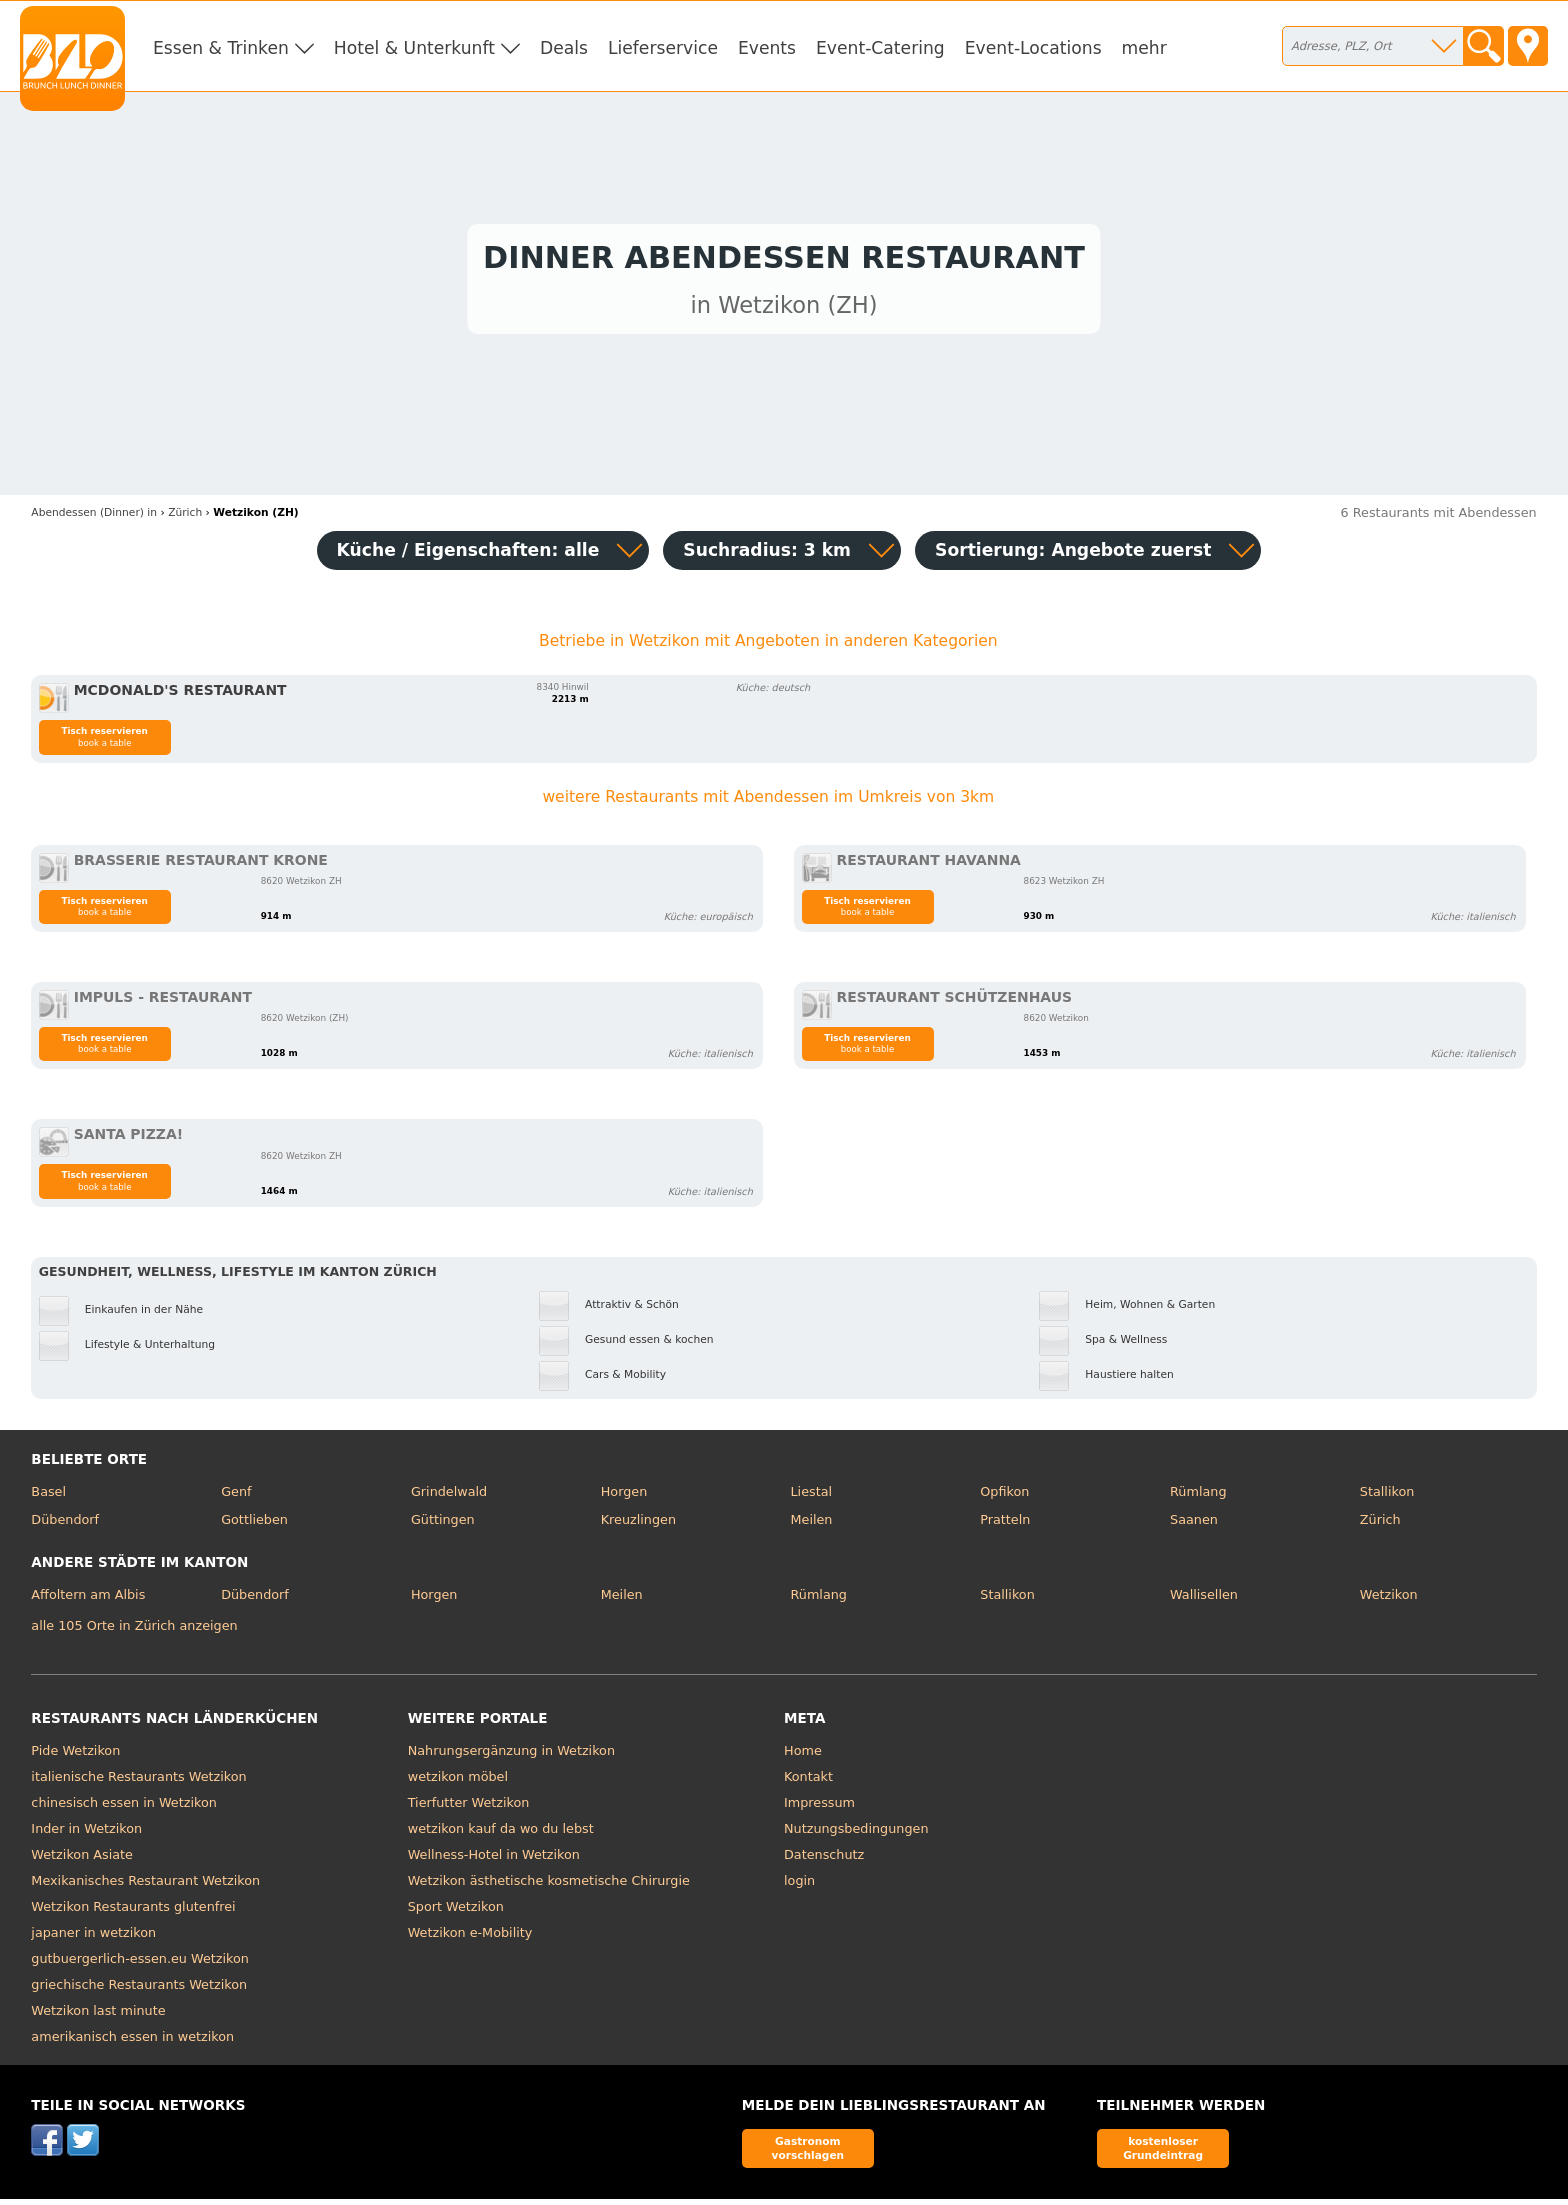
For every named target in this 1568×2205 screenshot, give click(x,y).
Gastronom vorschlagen (808, 2153)
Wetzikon (1389, 1600)
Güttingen (443, 1524)
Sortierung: (1073, 555)
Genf (236, 1497)
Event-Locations (1033, 48)
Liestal (811, 1497)
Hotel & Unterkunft (414, 48)
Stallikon (1387, 1497)
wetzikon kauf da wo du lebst (501, 1833)
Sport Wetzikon (456, 1911)
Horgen (624, 1497)
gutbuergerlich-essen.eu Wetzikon (140, 1963)
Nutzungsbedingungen (856, 1833)
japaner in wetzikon (93, 1937)
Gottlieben (254, 1524)
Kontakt (808, 1781)
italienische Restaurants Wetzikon (138, 1781)
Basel (48, 1497)
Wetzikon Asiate (82, 1859)
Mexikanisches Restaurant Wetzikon (145, 1885)
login (799, 1885)
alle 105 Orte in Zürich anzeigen (134, 1631)
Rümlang (1198, 1497)
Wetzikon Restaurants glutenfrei (133, 1911)
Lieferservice (663, 48)
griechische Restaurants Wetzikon (139, 1989)
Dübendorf (65, 1524)
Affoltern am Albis (88, 1600)
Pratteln (1005, 1524)
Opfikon (1004, 1497)
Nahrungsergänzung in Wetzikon (511, 1755)
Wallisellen (1204, 1600)
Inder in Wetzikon (86, 1833)
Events (767, 48)
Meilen (811, 1524)
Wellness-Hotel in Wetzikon (494, 1859)
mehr (1144, 48)
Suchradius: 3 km (767, 555)
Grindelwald (449, 1497)
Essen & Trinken (221, 48)
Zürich (1380, 1524)
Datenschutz (824, 1859)
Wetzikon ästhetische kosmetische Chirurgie (549, 1885)
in (94, 517)
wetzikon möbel (458, 1781)
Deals (564, 48)
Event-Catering (880, 48)
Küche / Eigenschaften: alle (468, 555)
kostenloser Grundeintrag (1163, 2153)
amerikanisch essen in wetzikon (132, 2041)
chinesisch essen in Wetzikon (124, 1807)
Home (803, 1755)
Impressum (819, 1807)
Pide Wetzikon (75, 1755)
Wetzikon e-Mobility (470, 1937)
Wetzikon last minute (98, 2015)
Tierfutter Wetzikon (469, 1807)
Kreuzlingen (638, 1524)
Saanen (1194, 1524)
